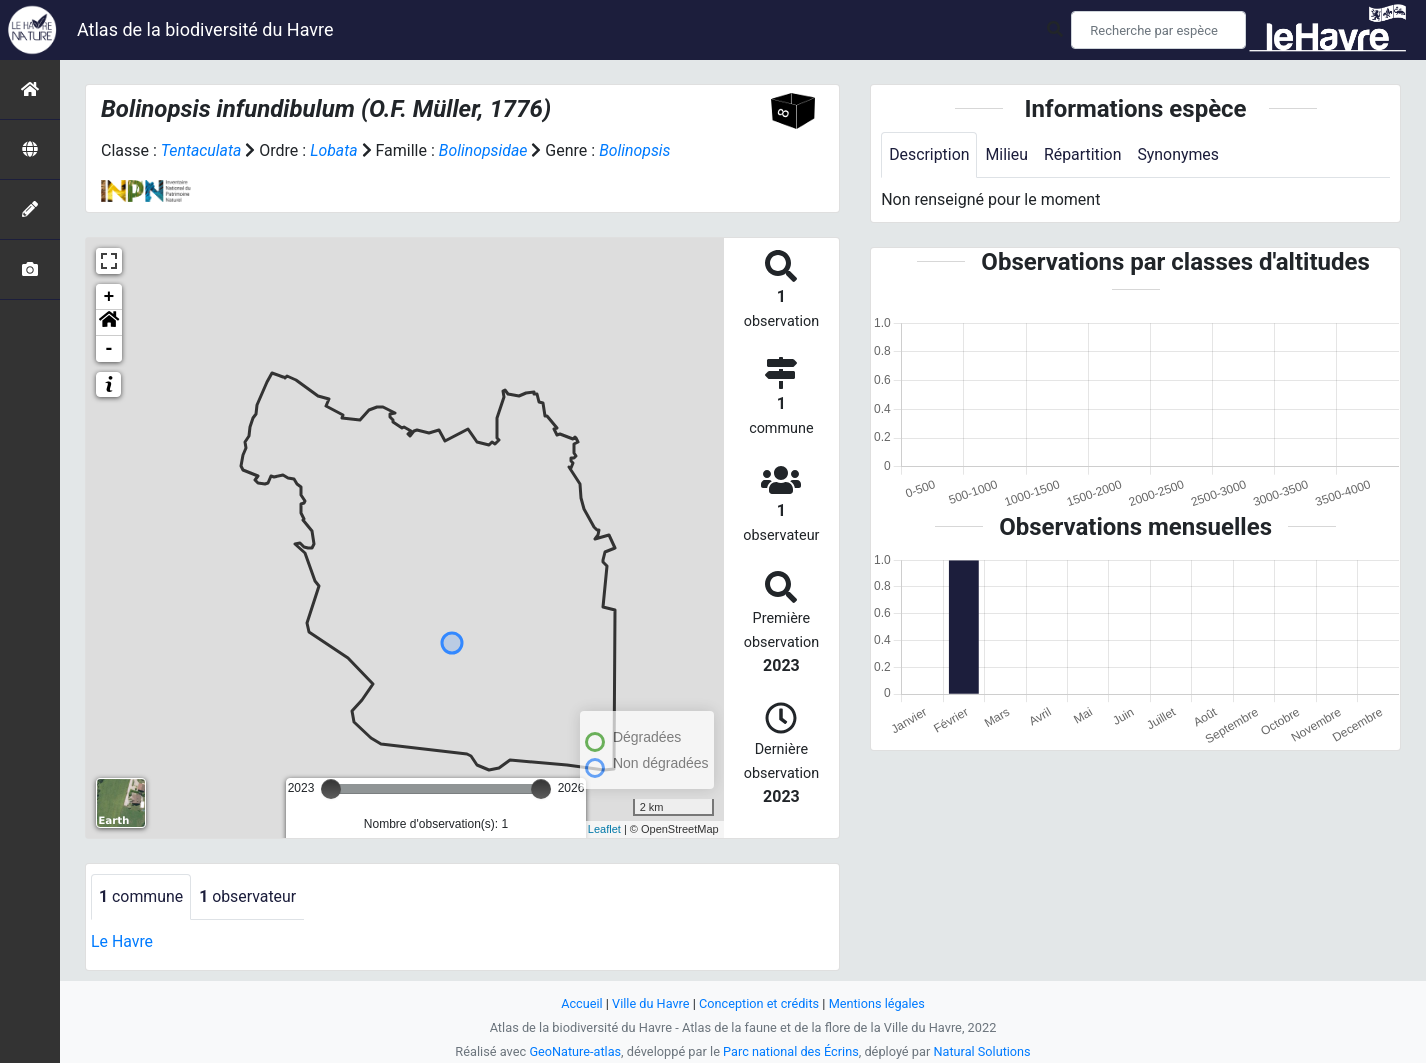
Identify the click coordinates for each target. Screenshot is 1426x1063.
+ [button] (109, 297)
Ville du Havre (650, 1003)
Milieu (1007, 154)
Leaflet (604, 829)
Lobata (335, 150)
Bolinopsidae (484, 150)
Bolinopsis (637, 150)
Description (929, 154)
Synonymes (1180, 154)
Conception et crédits (759, 1003)
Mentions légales (877, 1003)
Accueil (581, 1003)
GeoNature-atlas (574, 1051)
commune (141, 896)
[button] (109, 323)
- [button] (109, 349)
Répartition (1084, 154)
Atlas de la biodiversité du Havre (205, 29)
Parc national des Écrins (791, 1051)
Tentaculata (201, 150)
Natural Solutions (983, 1051)
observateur (249, 896)
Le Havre (122, 941)
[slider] (331, 789)
